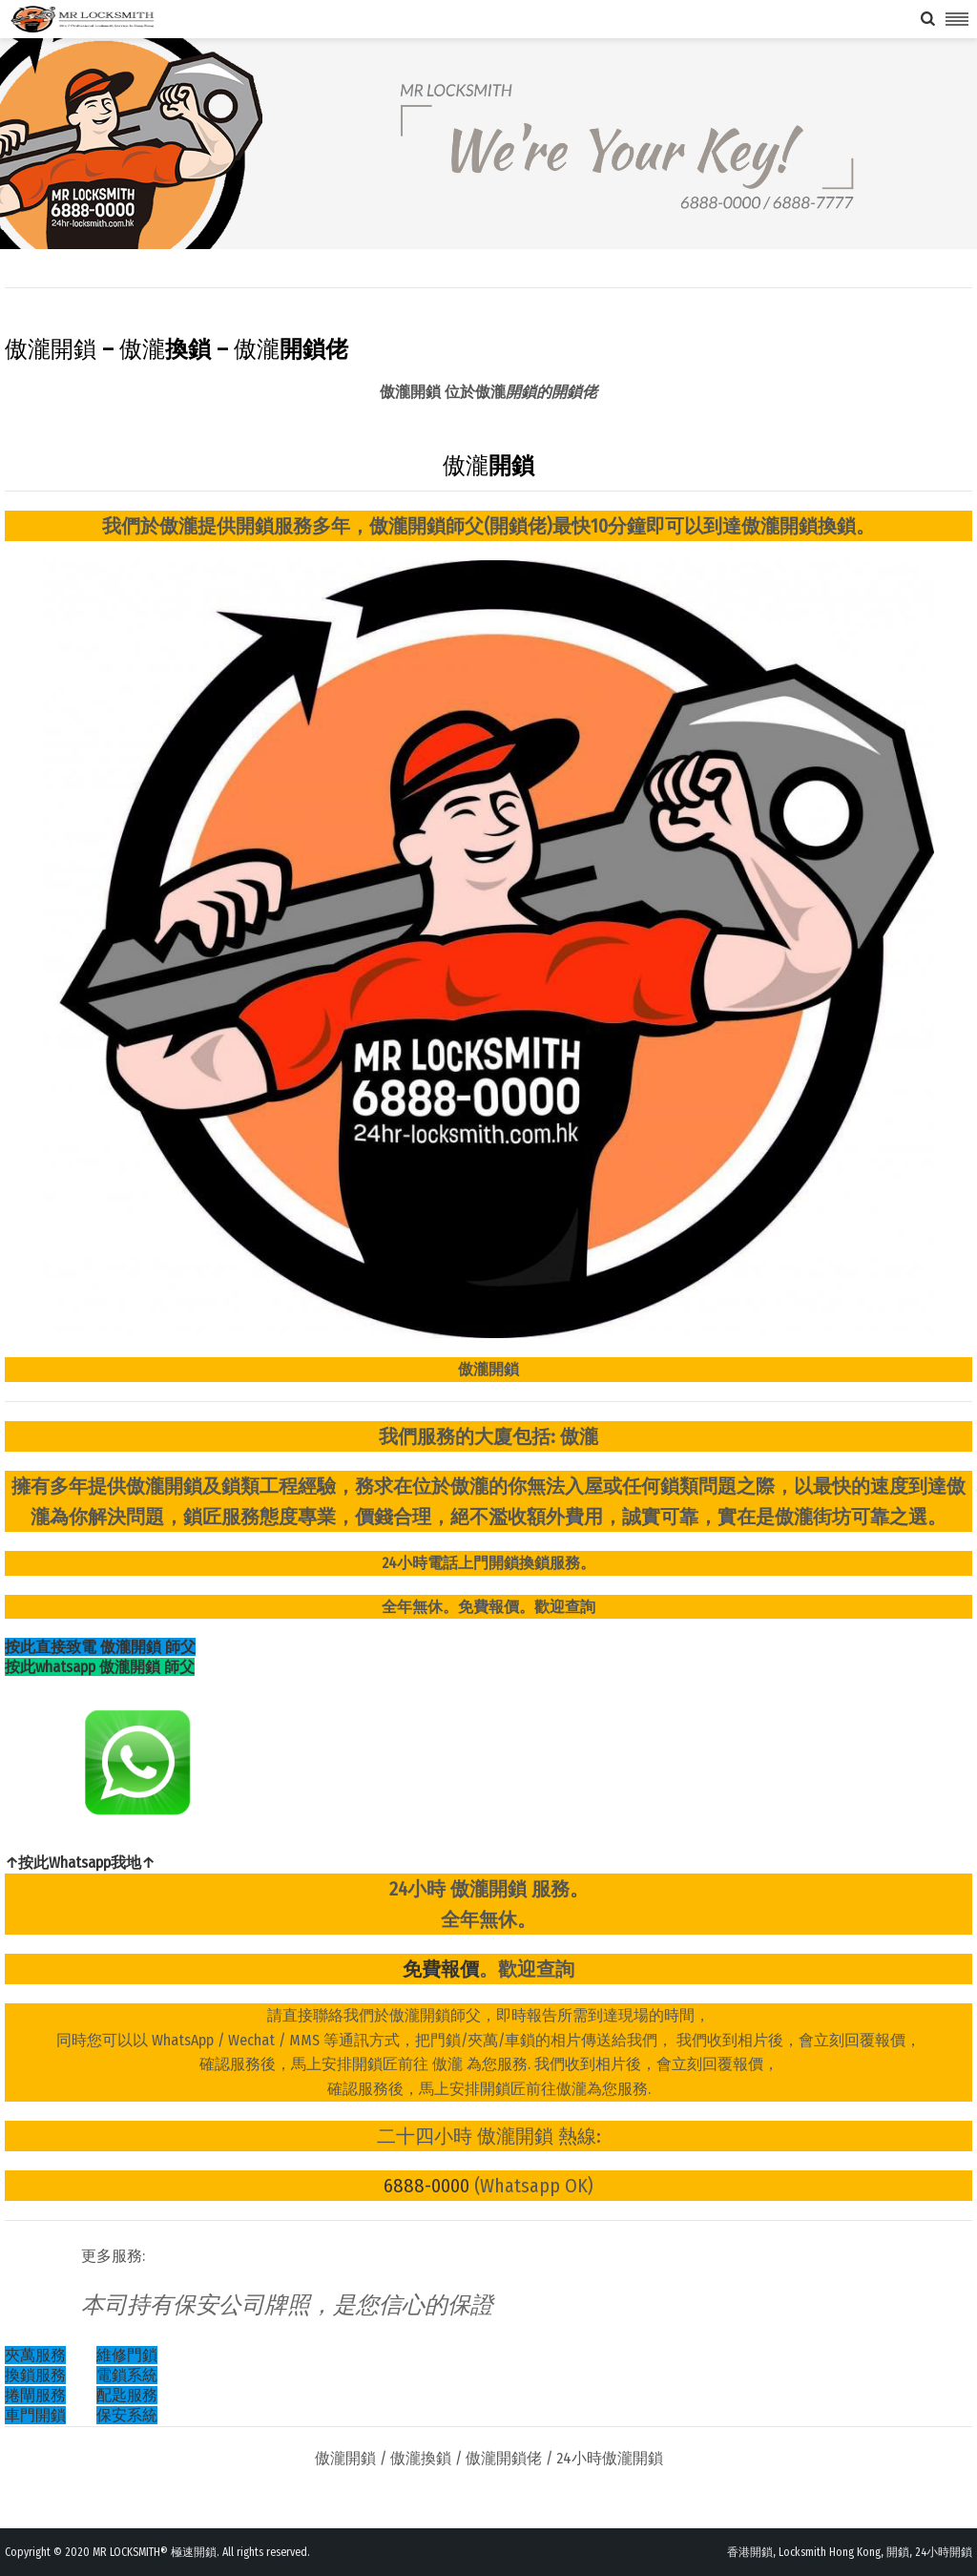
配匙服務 (126, 2395)
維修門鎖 (126, 2355)
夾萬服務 (35, 2355)
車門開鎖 (35, 2415)
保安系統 (126, 2415)
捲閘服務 (35, 2395)
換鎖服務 (35, 2375)
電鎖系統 (126, 2375)
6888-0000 (426, 2185)
